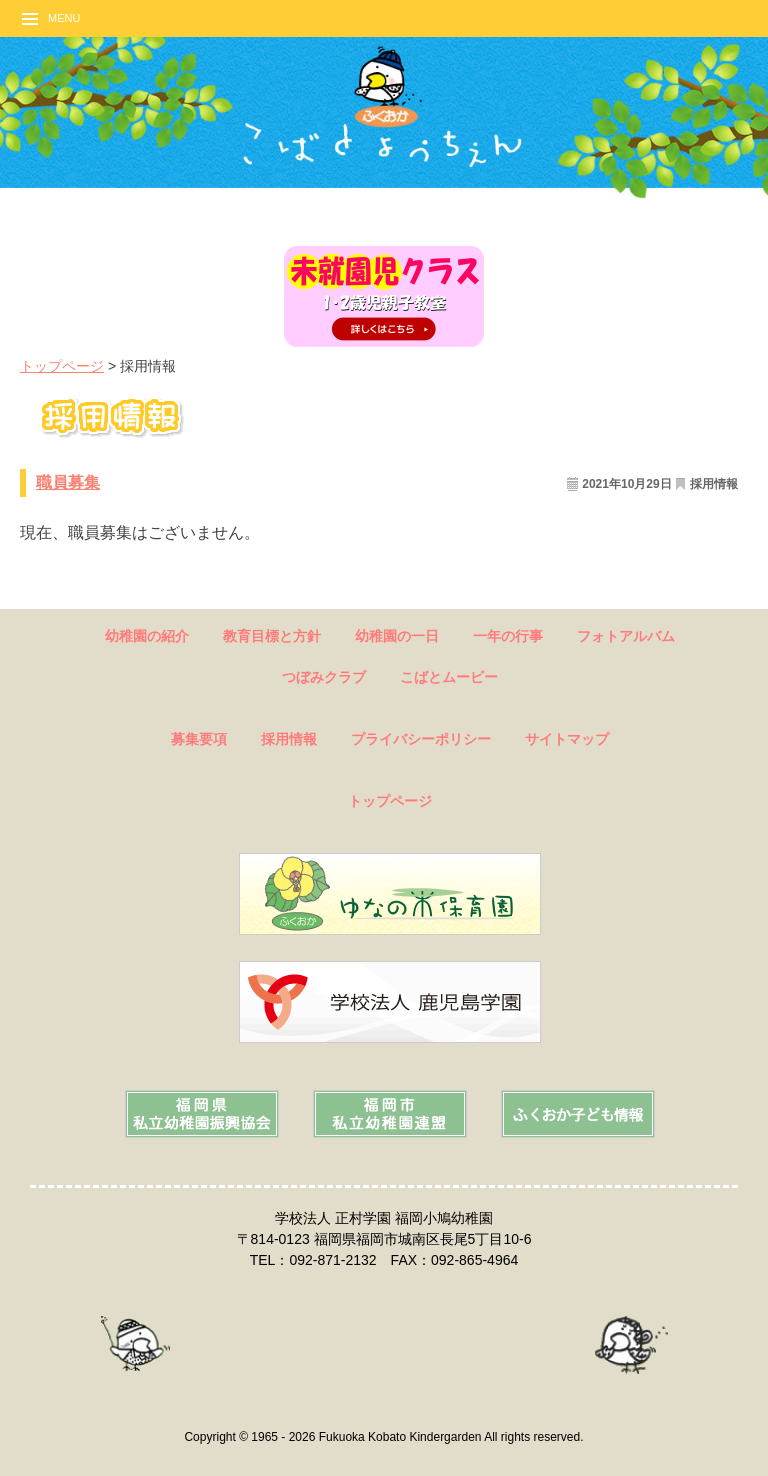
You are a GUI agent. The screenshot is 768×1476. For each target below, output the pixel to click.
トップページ (62, 366)
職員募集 (68, 482)
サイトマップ (567, 739)
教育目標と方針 (272, 636)
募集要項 (199, 739)
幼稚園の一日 (397, 636)
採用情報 (714, 484)
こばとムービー (449, 677)
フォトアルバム (626, 636)
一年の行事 (508, 636)
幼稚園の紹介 (147, 636)
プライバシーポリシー (421, 739)
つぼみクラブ (324, 677)
